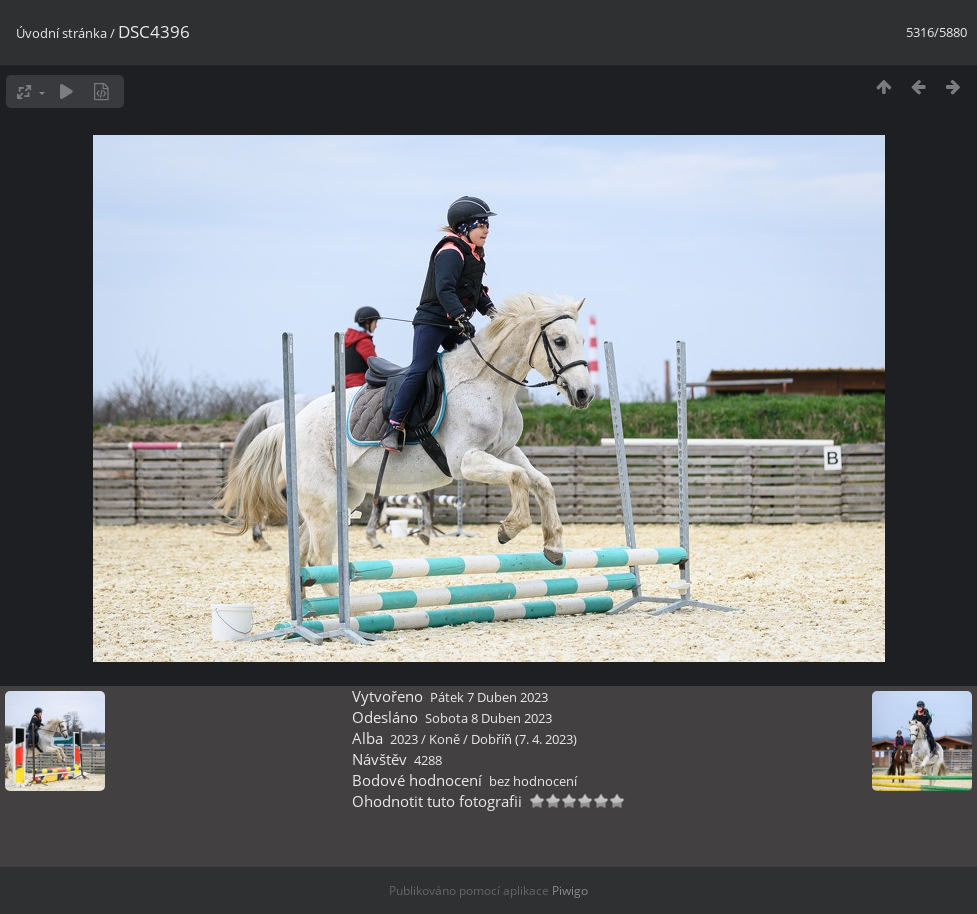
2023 (404, 739)
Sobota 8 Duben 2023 (488, 718)
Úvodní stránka (61, 33)
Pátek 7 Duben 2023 (489, 697)
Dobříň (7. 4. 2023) (524, 739)
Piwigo (570, 890)
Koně (444, 739)
